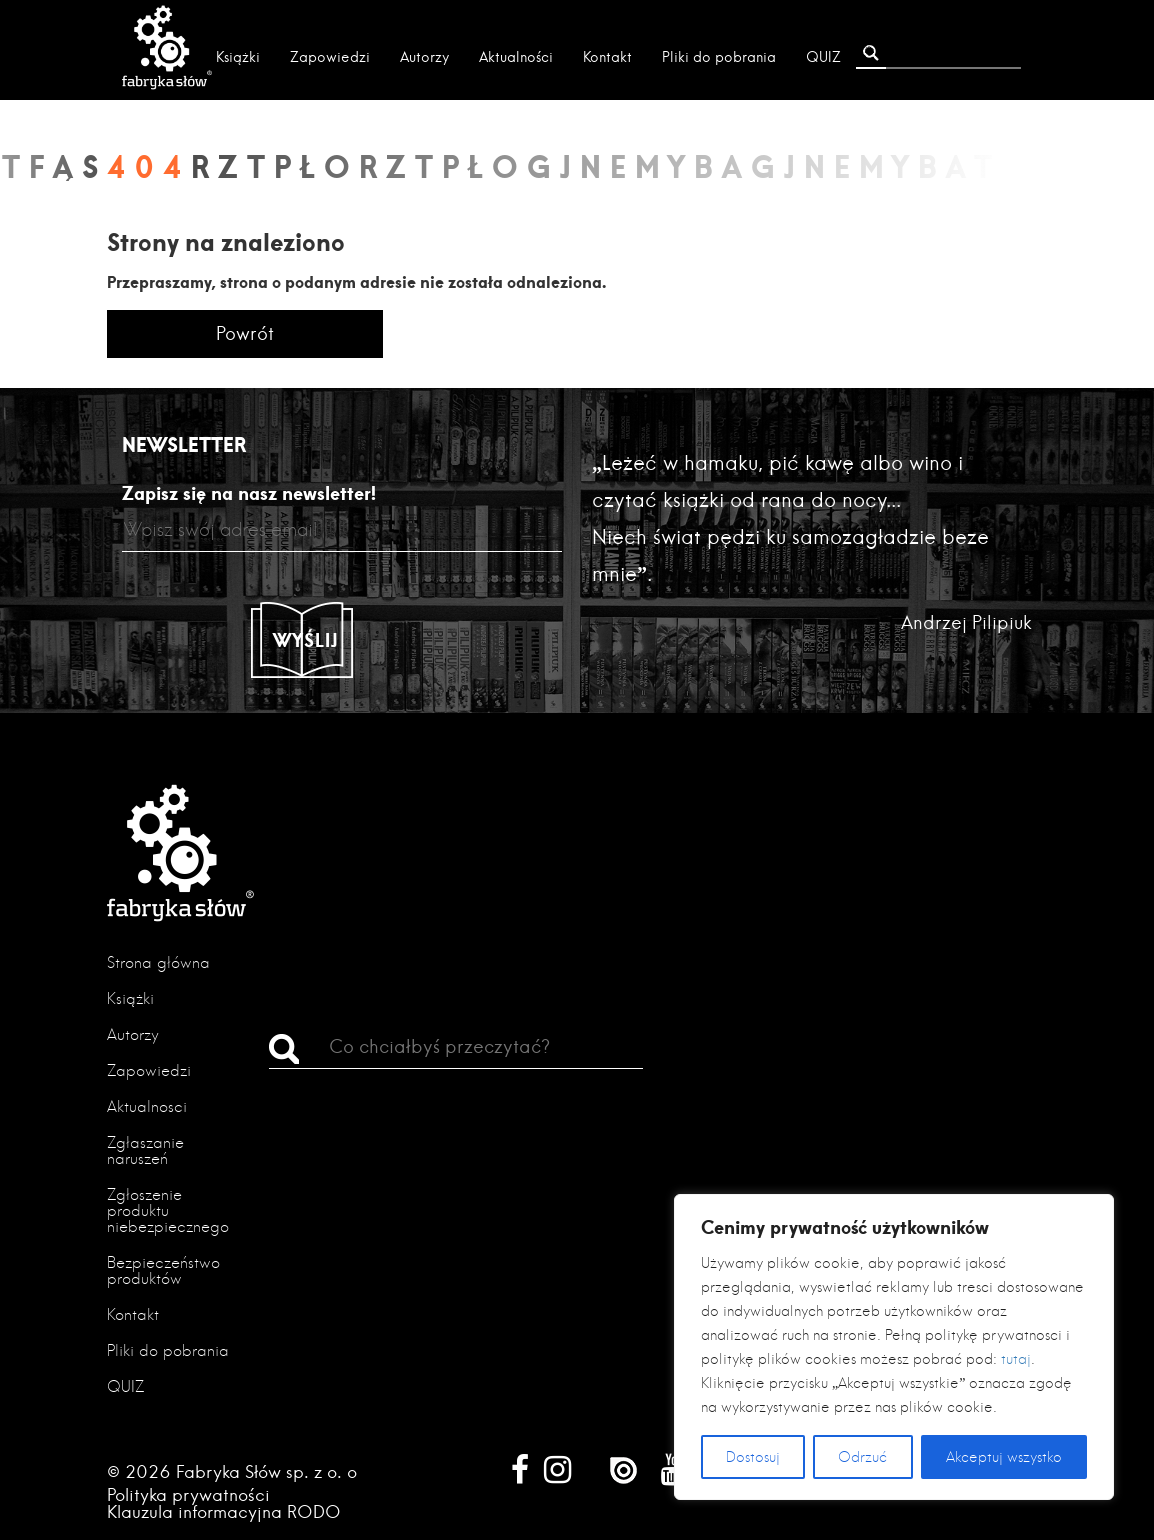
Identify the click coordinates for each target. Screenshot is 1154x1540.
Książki (238, 57)
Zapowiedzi (330, 57)
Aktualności (516, 57)
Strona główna (158, 962)
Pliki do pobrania (719, 57)
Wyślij (306, 640)
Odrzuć (862, 1457)
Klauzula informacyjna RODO (224, 1511)
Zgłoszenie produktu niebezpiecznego (168, 1210)
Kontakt (607, 57)
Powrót (245, 333)
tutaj (1016, 1359)
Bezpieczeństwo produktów (163, 1270)
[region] (894, 1347)
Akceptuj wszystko (1004, 1457)
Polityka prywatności (188, 1494)
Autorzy (424, 57)
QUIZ (823, 57)
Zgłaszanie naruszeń (145, 1150)
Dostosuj (753, 1457)
